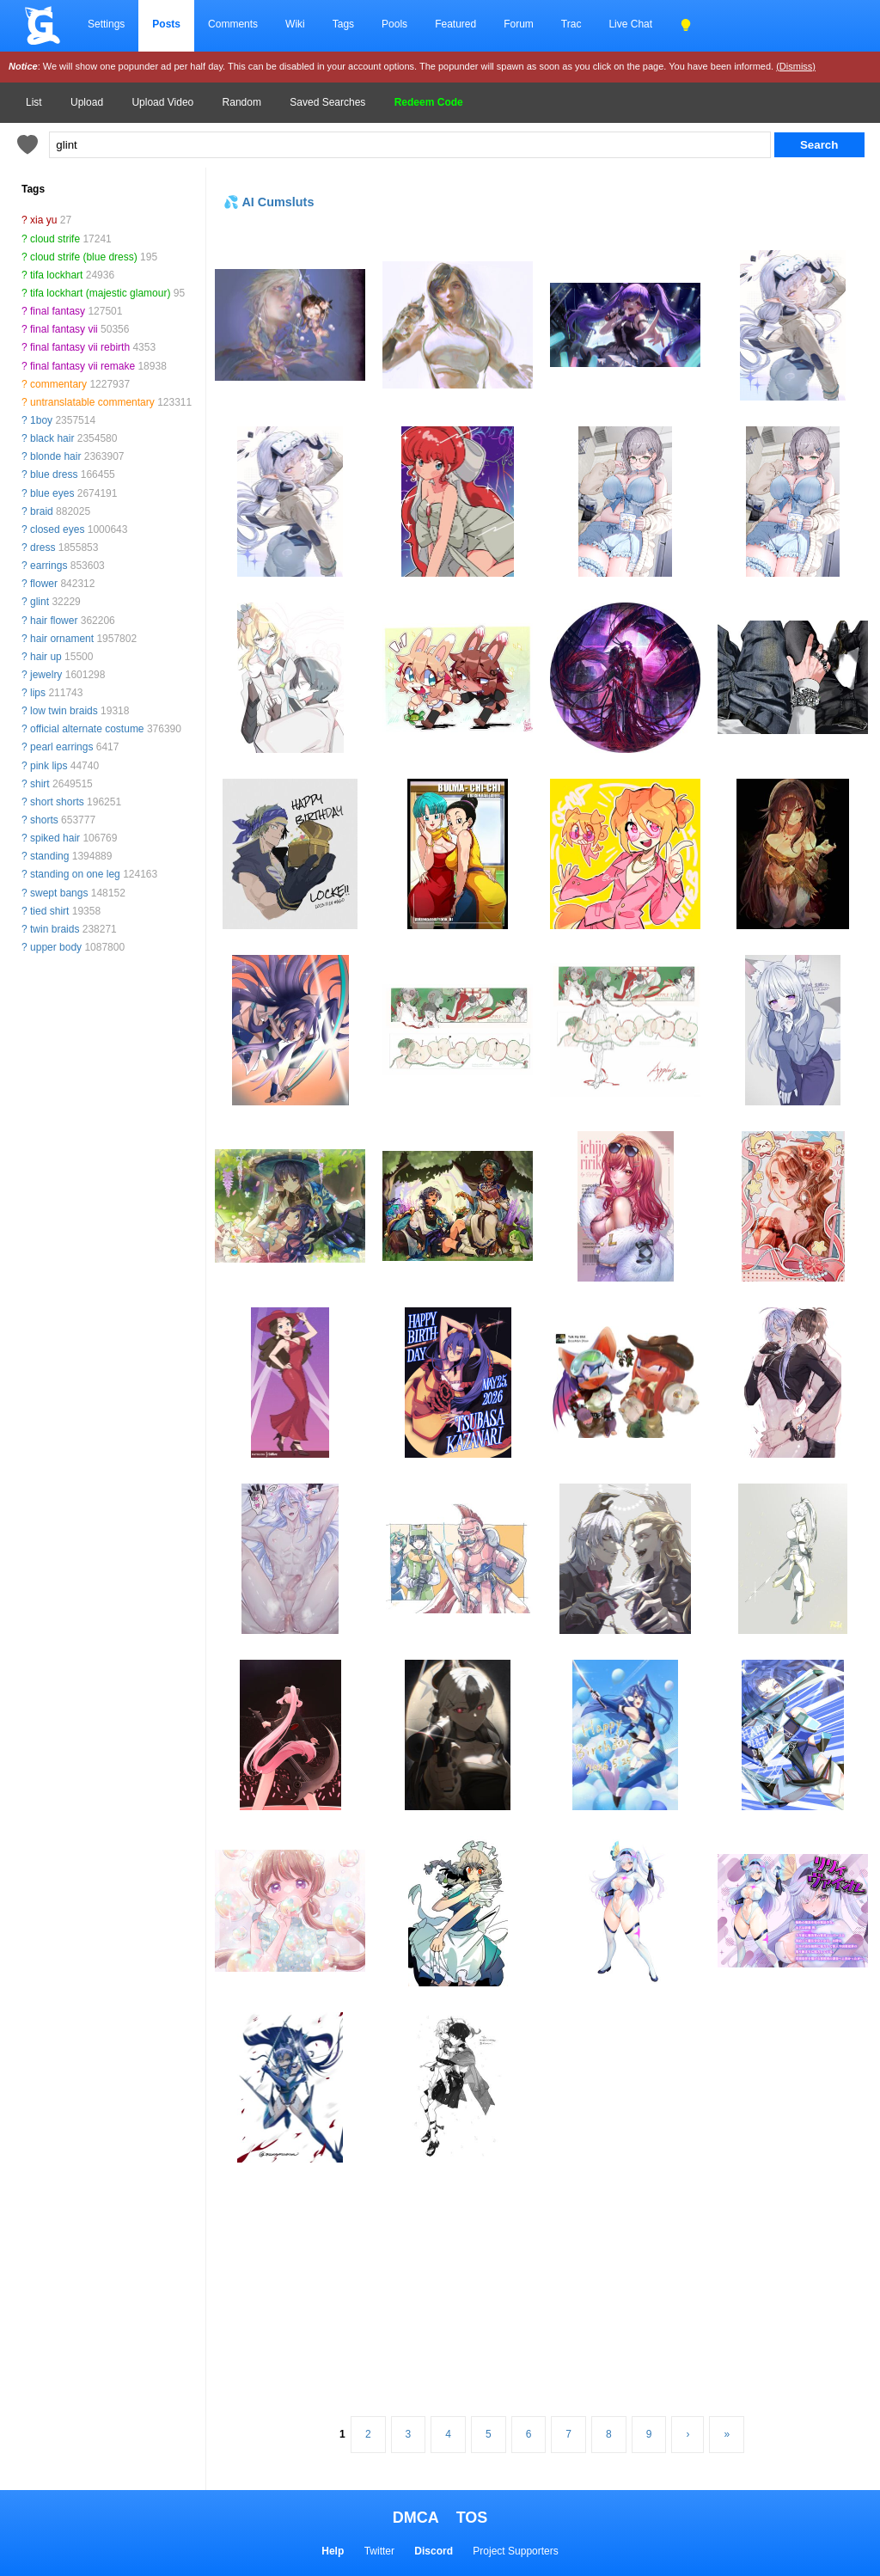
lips (38, 693)
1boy (41, 420)
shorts (44, 820)
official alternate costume (87, 729)
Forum (519, 24)
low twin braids (64, 711)
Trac (571, 24)
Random (242, 102)
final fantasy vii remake (82, 366)
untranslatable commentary (92, 402)
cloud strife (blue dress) (84, 257)
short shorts (57, 802)
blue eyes (52, 493)
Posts (166, 24)
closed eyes (57, 529)
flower (44, 584)
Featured (455, 24)
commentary (58, 384)
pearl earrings (61, 747)
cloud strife (55, 239)
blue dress (53, 474)
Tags (343, 24)
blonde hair (55, 456)
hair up (46, 657)
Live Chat (630, 24)
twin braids (54, 929)
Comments (233, 24)
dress (42, 548)
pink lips (48, 766)
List (34, 102)
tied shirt (49, 911)
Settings (106, 24)
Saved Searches (327, 102)
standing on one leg (75, 874)
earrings (48, 566)
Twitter (379, 2551)
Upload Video (162, 102)
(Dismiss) (796, 66)
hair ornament (62, 639)
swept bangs (59, 893)
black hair (52, 438)
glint (39, 602)
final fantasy (57, 311)
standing (49, 856)
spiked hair (55, 838)
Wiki (295, 24)
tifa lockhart (56, 275)
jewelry (46, 675)
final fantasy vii (64, 329)
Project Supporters (515, 2551)
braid (41, 511)
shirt (40, 784)
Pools (394, 24)
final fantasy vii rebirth (80, 347)
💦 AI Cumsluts (268, 202)
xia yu (43, 220)
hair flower (53, 621)
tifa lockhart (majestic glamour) (100, 293)
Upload (86, 102)
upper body (56, 947)
